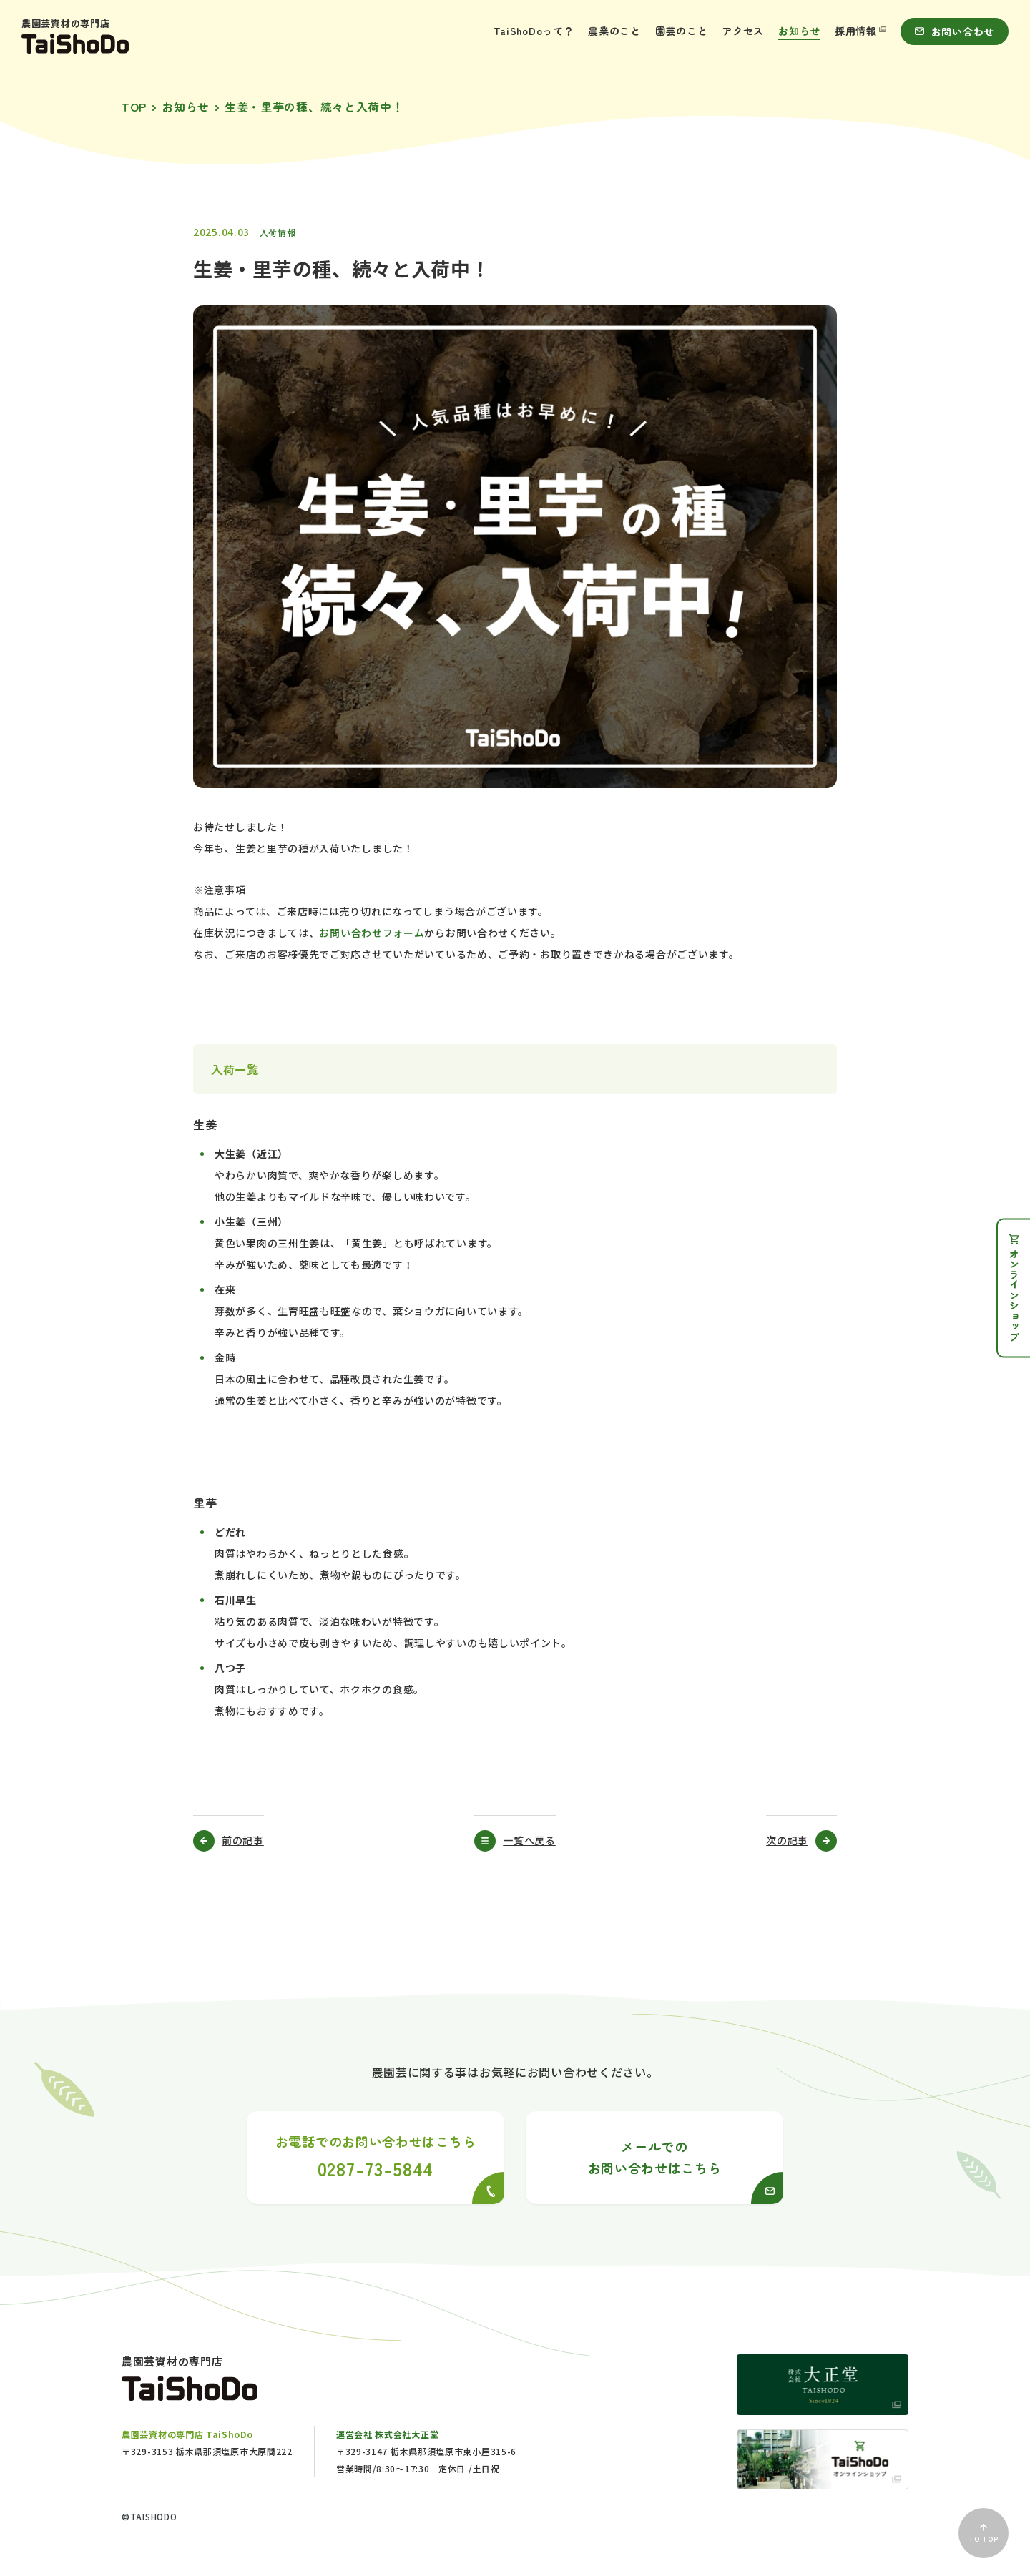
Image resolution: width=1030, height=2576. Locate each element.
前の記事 (243, 1840)
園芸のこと (681, 31)
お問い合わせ (954, 31)
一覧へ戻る (529, 1840)
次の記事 (787, 1840)
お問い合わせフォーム (371, 932)
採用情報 (860, 31)
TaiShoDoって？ (534, 31)
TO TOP (983, 2534)
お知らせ (799, 31)
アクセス (743, 31)
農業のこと (614, 31)
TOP (134, 106)
